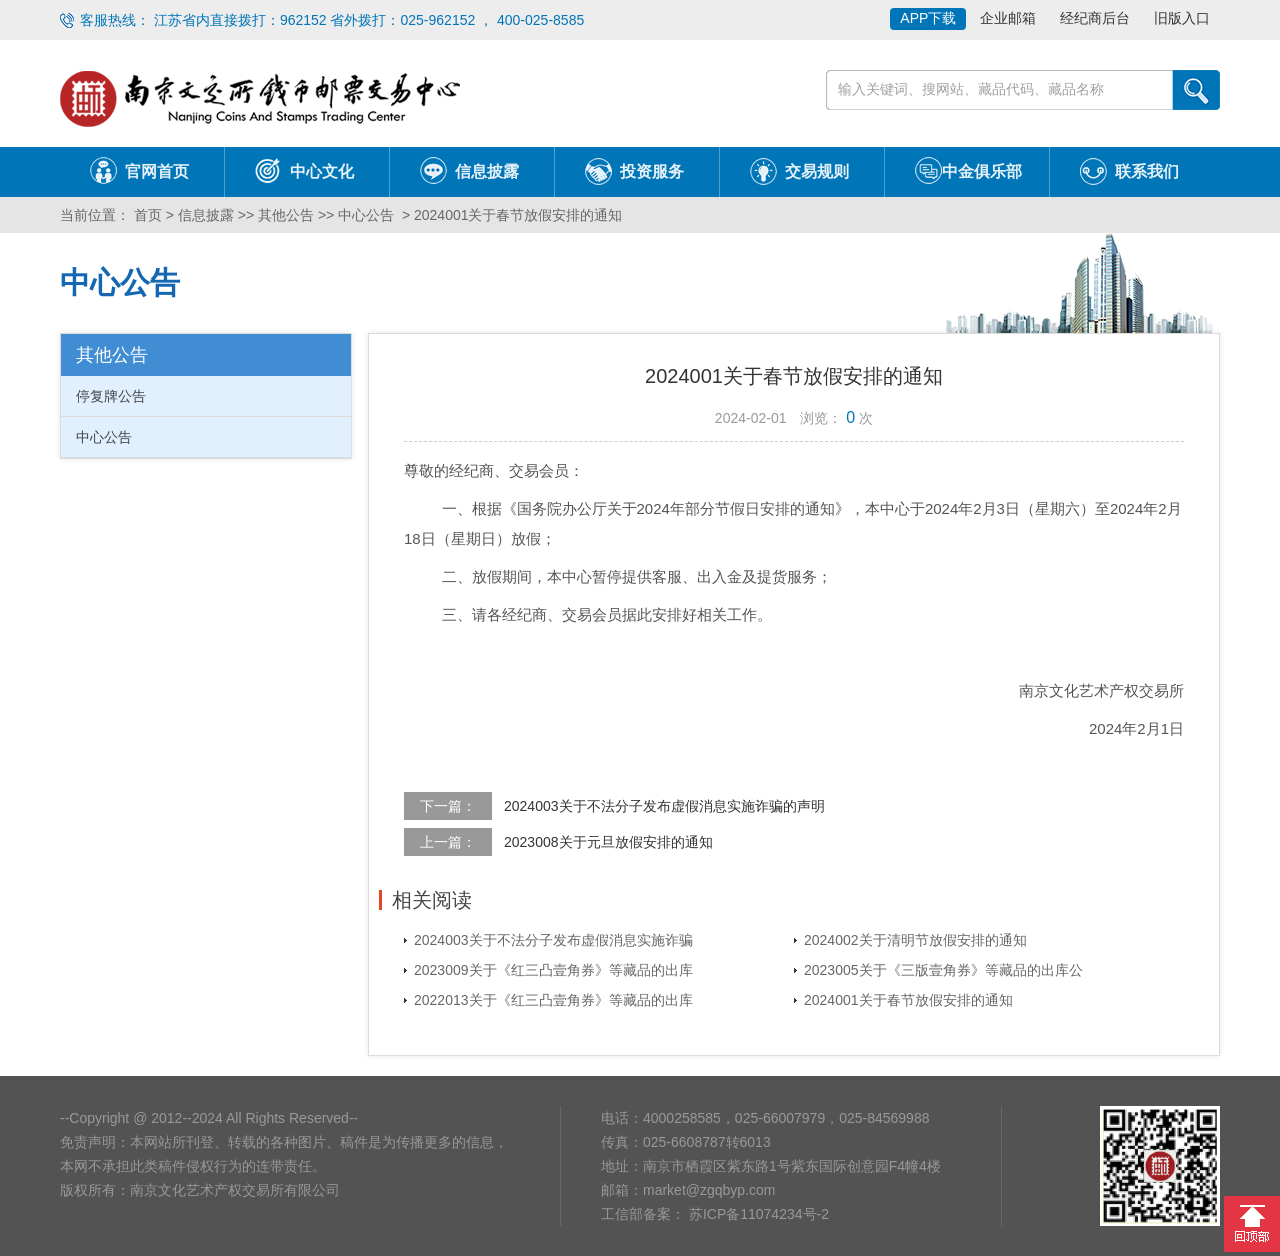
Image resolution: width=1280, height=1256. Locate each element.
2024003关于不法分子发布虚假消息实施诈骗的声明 (664, 806)
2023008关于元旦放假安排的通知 (608, 842)
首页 (146, 215)
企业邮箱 (1008, 18)
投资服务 (652, 171)
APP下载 (928, 18)
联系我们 (1147, 171)
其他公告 (286, 215)
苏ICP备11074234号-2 (757, 1214)
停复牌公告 (111, 396)
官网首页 (157, 171)
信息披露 (487, 171)
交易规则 (817, 171)
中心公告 (366, 215)
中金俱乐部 (982, 171)
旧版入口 (1182, 18)
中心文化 (322, 171)
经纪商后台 (1095, 18)
